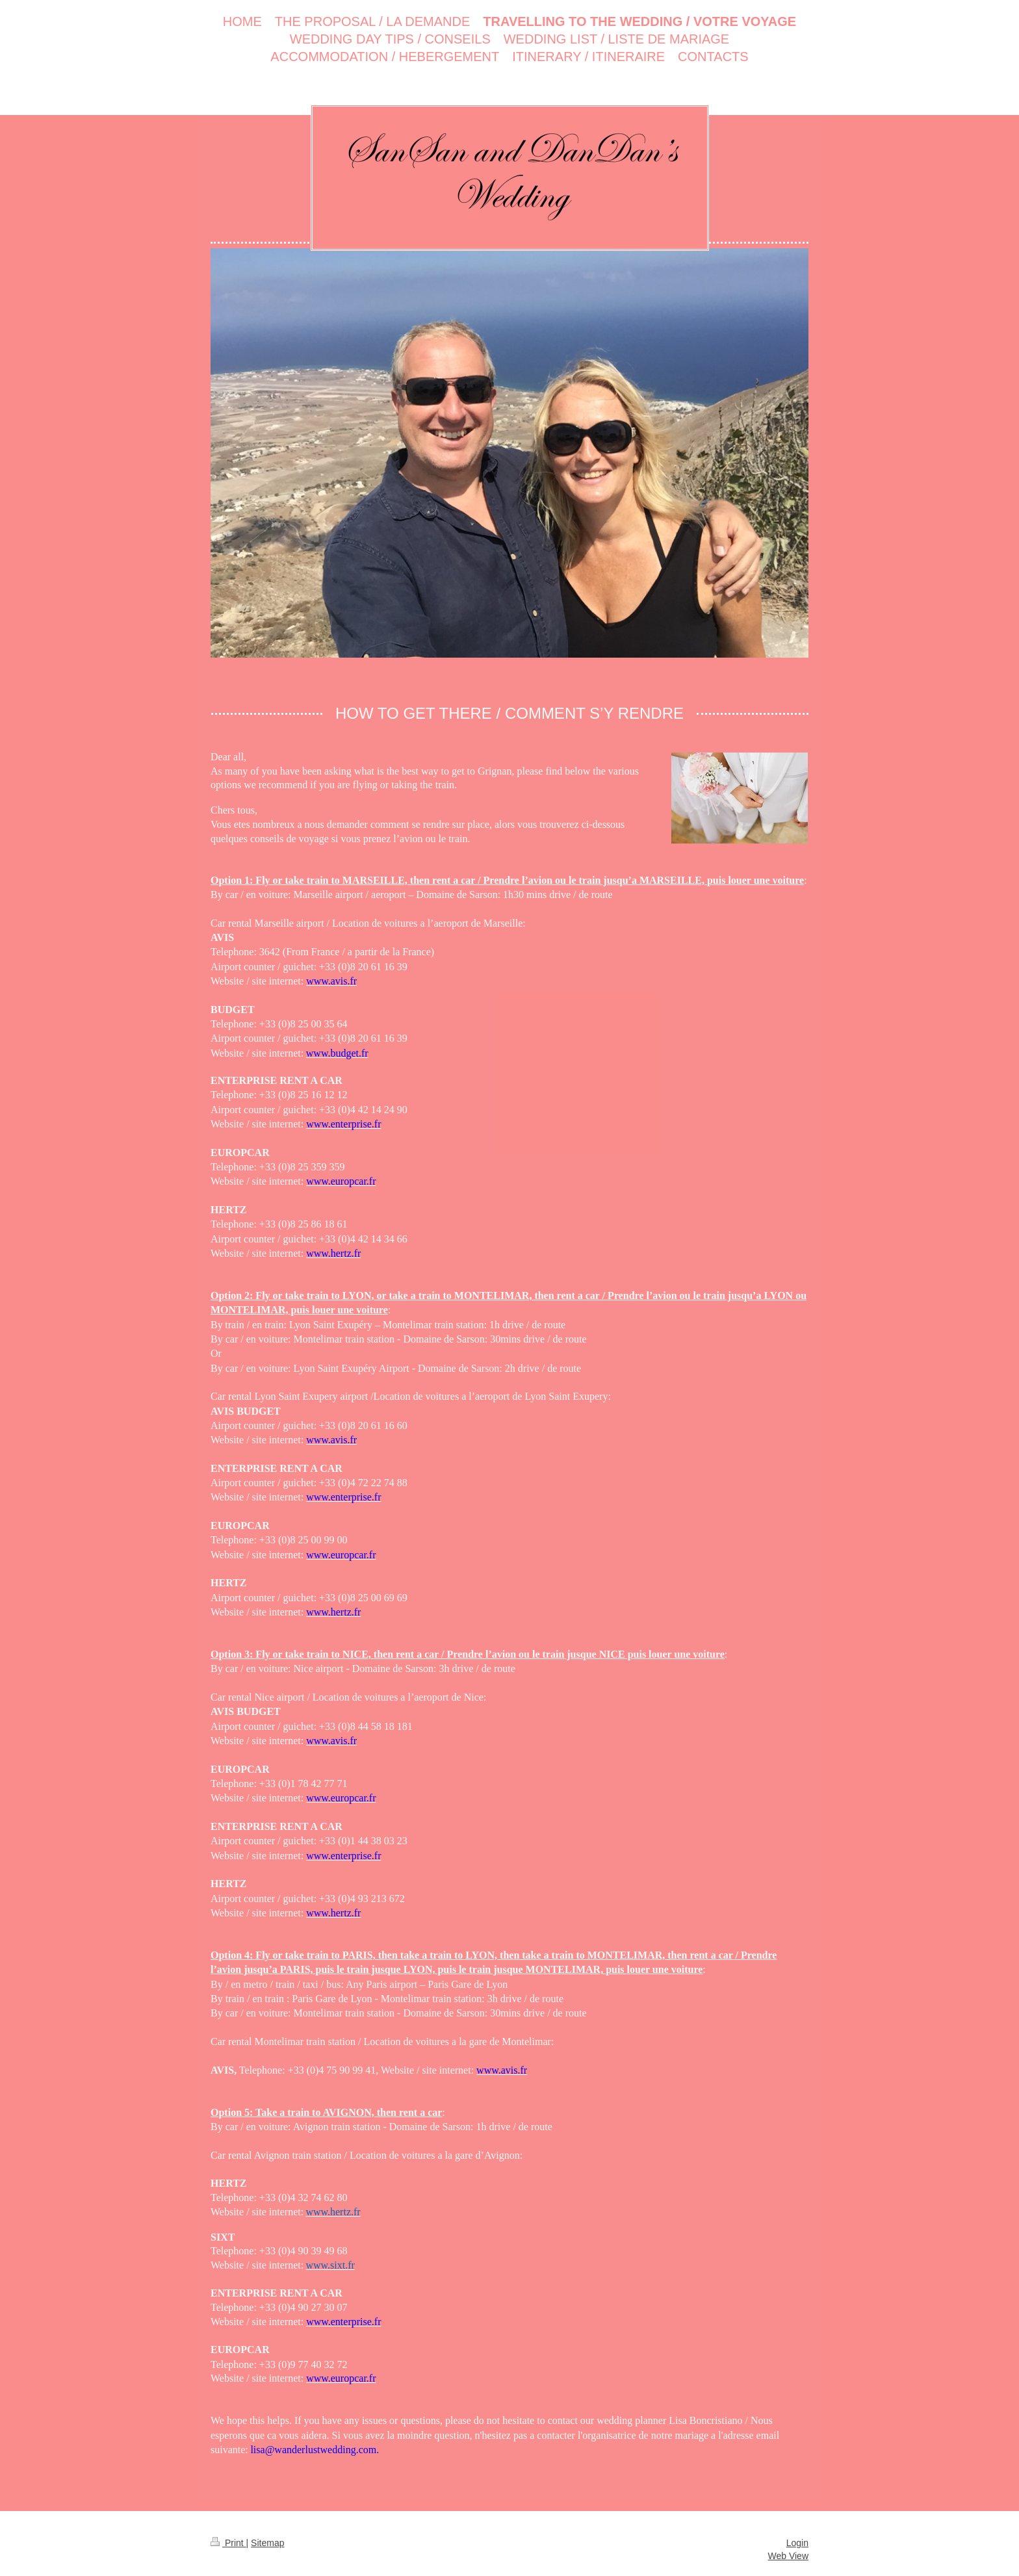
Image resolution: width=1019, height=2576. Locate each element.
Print (228, 2543)
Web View (787, 2556)
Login (797, 2543)
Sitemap (267, 2543)
